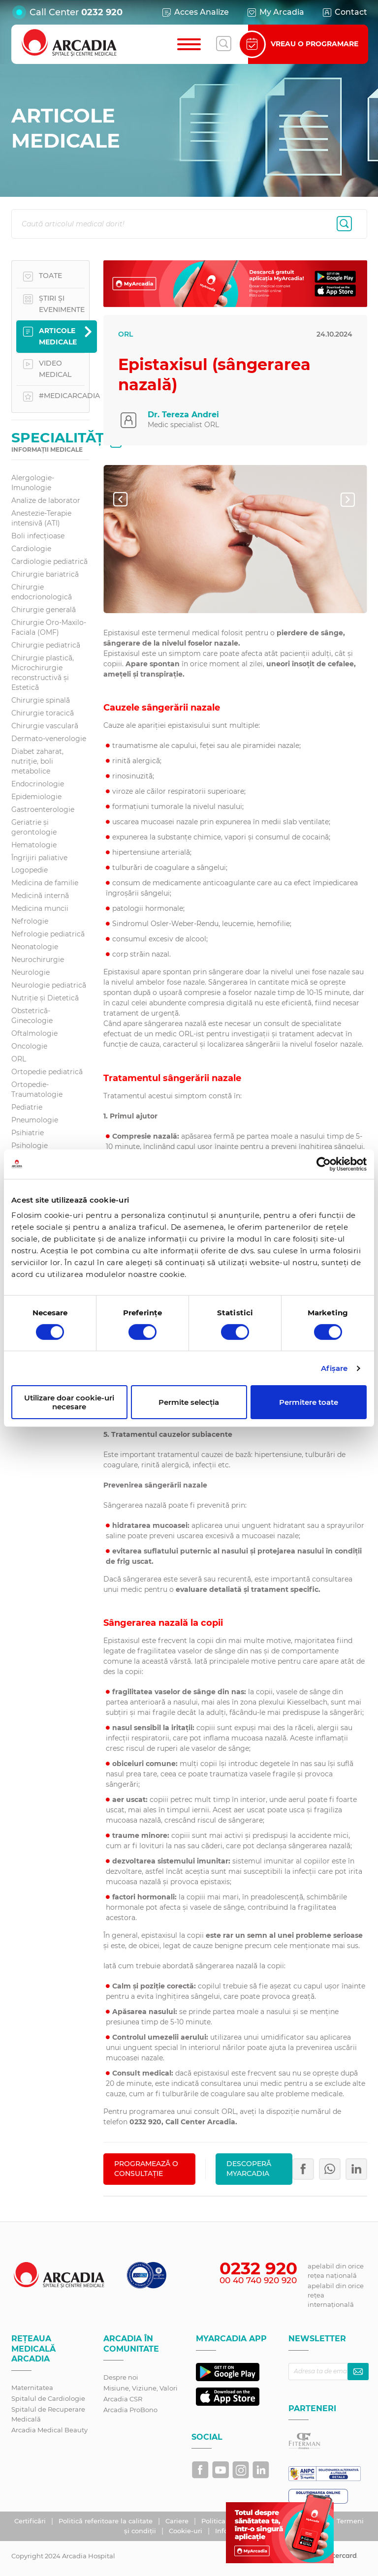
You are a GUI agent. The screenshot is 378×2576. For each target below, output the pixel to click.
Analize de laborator (45, 500)
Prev (128, 499)
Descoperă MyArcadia (248, 2168)
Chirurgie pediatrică (45, 645)
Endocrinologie (37, 783)
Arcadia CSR (122, 2399)
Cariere (177, 2521)
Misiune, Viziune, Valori (140, 2388)
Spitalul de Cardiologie (48, 2398)
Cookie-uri (186, 2531)
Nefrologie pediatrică (48, 934)
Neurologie (30, 972)
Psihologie (29, 1145)
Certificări (31, 2521)
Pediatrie (26, 1107)
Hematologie (34, 844)
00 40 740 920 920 (258, 2280)
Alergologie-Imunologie (32, 482)
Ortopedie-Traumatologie (37, 1089)
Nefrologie (29, 921)
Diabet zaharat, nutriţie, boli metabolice (37, 761)
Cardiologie (31, 548)
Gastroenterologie (42, 809)
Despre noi (120, 2377)
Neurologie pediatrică (48, 985)
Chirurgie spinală (40, 700)
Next (355, 499)
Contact (344, 12)
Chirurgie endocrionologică (41, 592)
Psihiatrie (27, 1132)
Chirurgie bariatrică (45, 574)
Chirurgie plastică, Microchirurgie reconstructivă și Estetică (42, 672)
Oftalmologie (34, 1033)
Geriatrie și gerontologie (34, 827)
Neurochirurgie (37, 959)
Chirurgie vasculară (44, 725)
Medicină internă (40, 895)
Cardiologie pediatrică (49, 561)
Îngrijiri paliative (39, 857)
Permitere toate (308, 1402)
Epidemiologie (36, 796)
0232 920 (102, 12)
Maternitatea (32, 2387)
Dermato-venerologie (48, 738)
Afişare (334, 1368)
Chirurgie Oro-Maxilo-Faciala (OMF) (48, 627)
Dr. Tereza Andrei (183, 414)
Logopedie (29, 870)
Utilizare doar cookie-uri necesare (69, 1402)
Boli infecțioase (37, 535)
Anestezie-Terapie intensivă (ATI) (41, 518)
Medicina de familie (44, 882)
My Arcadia (275, 12)
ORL (18, 1059)
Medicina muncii (39, 908)
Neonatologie (34, 946)
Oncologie (29, 1046)
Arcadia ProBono (130, 2410)
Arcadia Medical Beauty (49, 2430)
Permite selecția (188, 1402)
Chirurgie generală (43, 609)
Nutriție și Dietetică (45, 997)
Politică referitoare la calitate (107, 2521)
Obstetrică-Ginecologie (32, 1015)
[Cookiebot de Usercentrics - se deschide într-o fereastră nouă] (324, 1163)
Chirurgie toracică (42, 713)
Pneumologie (34, 1120)
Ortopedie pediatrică (47, 1071)
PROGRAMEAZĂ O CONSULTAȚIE (146, 2168)
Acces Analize (195, 12)
